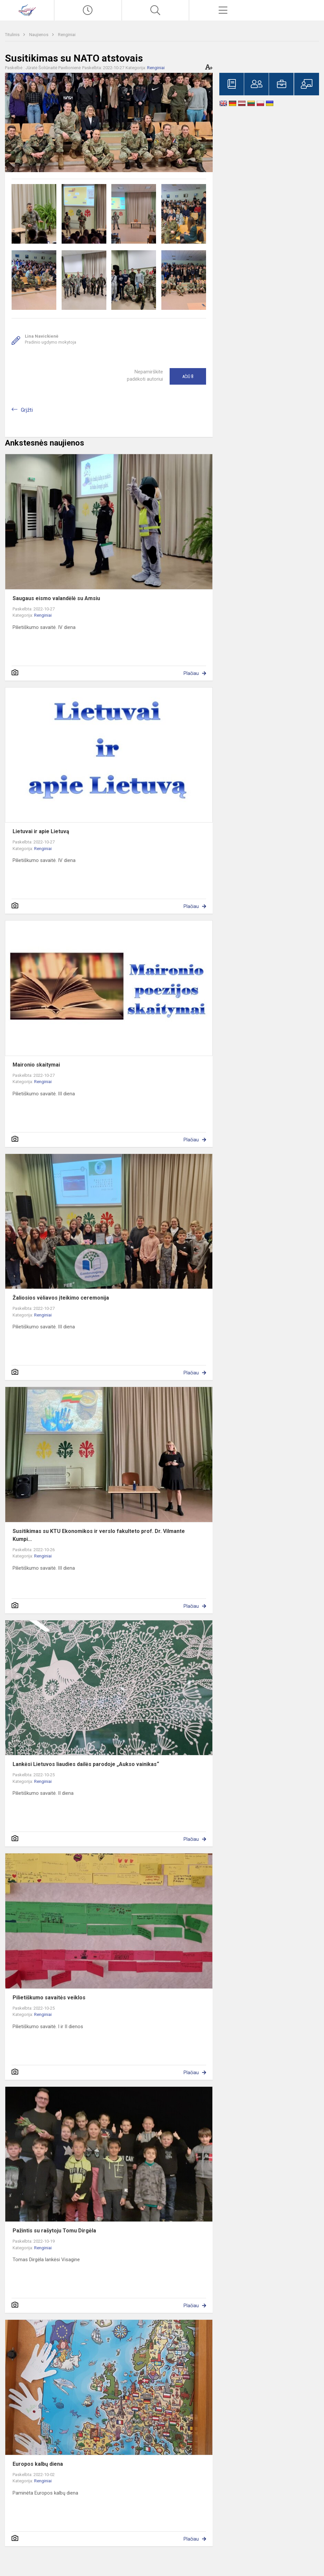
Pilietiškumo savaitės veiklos (49, 1997)
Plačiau (191, 673)
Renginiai (67, 34)
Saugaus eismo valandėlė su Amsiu (56, 598)
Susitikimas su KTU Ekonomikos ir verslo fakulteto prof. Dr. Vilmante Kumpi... (99, 1535)
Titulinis (13, 34)
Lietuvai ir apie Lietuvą (41, 831)
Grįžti (27, 410)
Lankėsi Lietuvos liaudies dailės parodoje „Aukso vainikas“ (86, 1764)
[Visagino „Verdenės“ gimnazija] (27, 9)
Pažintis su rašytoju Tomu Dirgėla (54, 2230)
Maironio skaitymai (36, 1065)
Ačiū (187, 376)
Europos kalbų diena (38, 2464)
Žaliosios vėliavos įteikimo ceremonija (61, 1298)
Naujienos (39, 34)
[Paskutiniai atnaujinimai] (88, 10)
